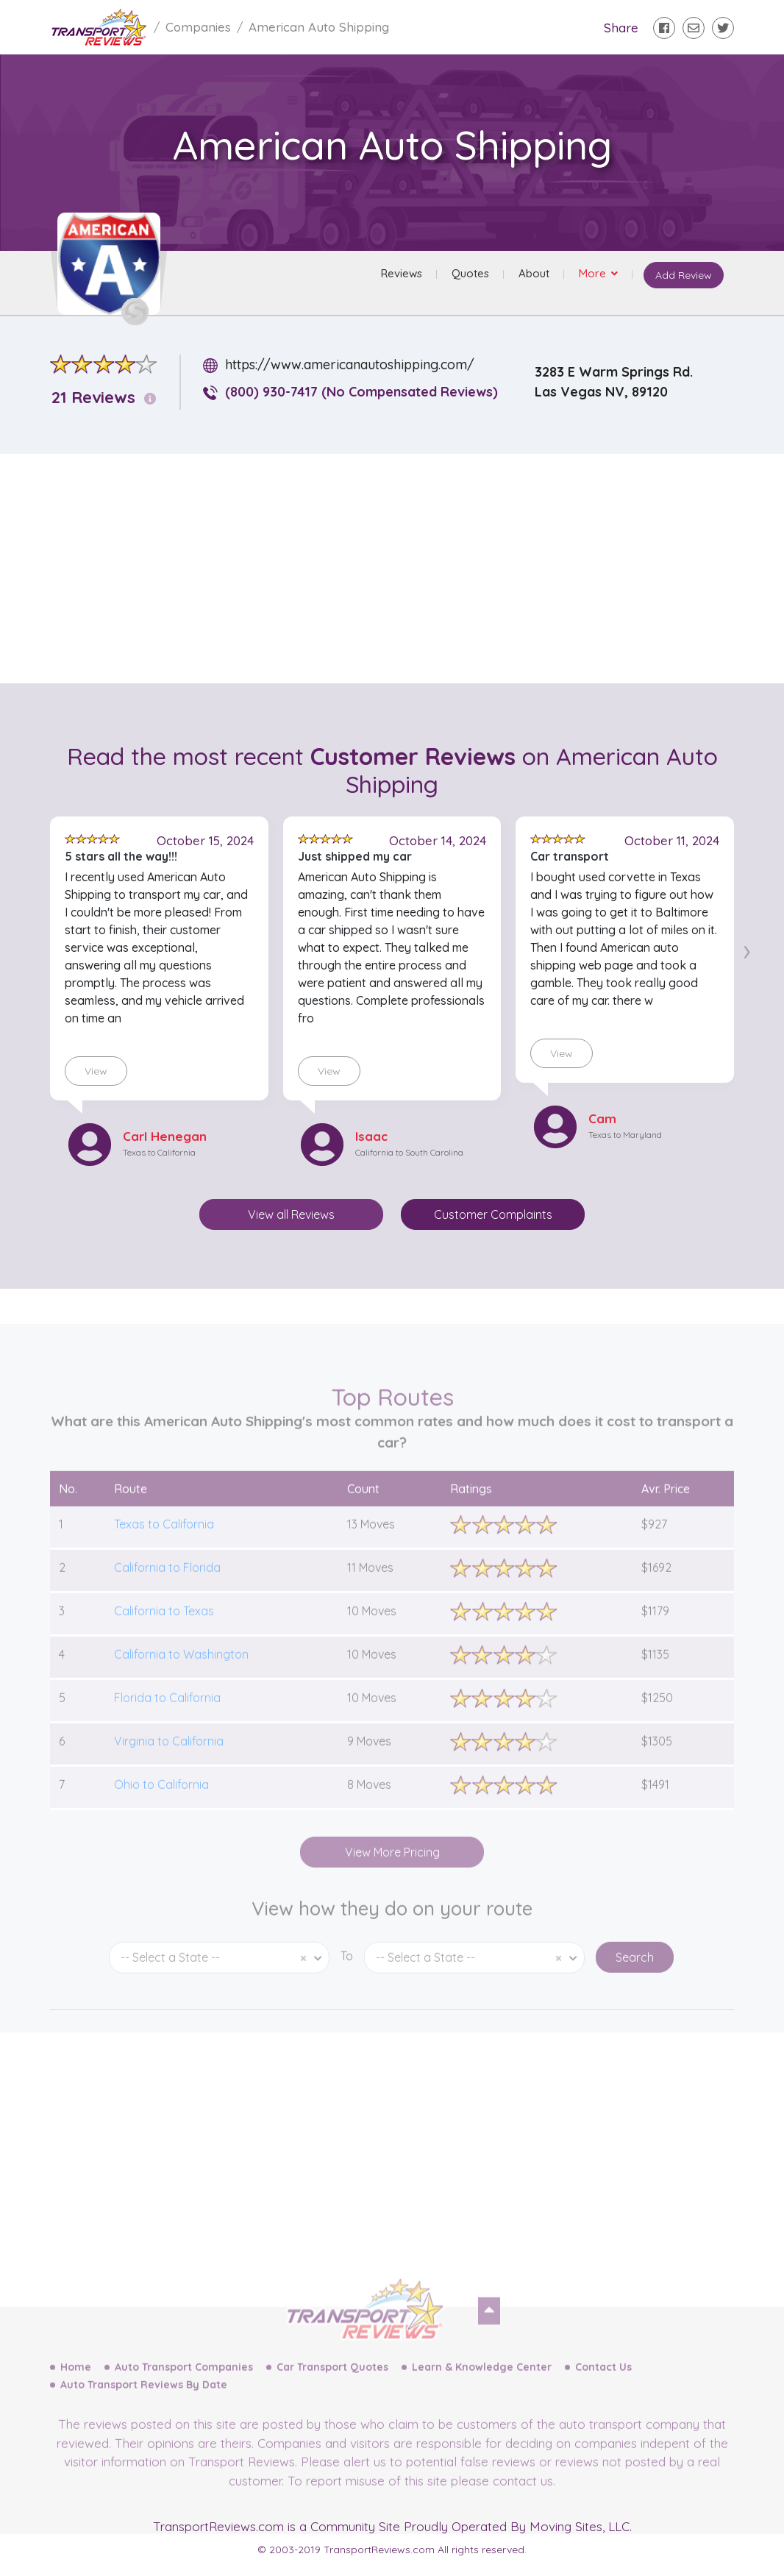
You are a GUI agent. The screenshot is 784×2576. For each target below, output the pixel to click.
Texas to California (159, 1152)
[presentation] (747, 949)
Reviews (399, 275)
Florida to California (167, 1726)
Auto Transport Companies (184, 2395)
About (531, 275)
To (347, 1984)
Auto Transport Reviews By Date (143, 2413)
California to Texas (164, 1639)
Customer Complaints (493, 1214)
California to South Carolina (409, 1152)
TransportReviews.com (218, 2526)
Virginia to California (169, 1769)
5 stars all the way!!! (121, 856)
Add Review (682, 277)
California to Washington (181, 1683)
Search (635, 1986)
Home (75, 2395)
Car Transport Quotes (332, 2395)
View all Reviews (291, 1214)
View (96, 1071)
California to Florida (167, 1596)
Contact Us (603, 2395)
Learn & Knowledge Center (482, 2395)
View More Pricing (392, 1881)
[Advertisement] (404, 569)
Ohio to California (161, 1813)
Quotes (468, 275)
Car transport (569, 856)
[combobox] (219, 1986)
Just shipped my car (355, 856)
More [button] (592, 275)
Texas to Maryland (625, 1134)
